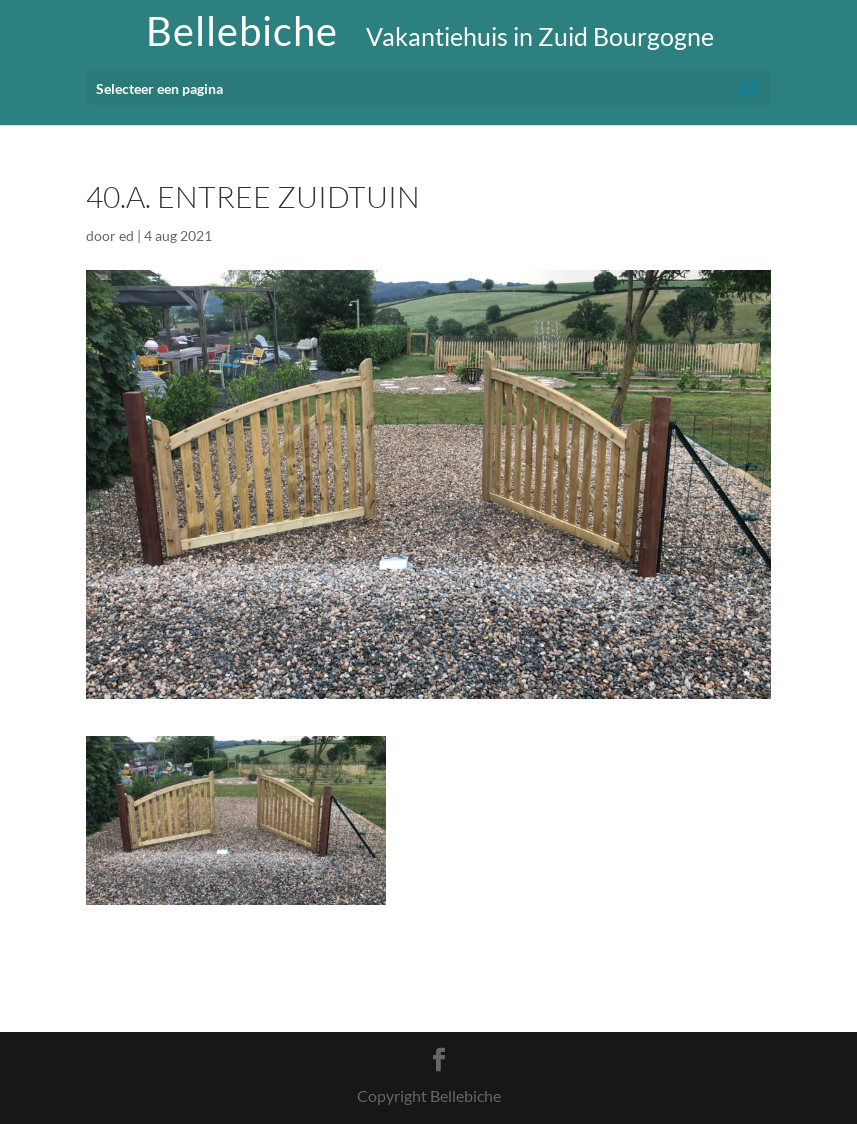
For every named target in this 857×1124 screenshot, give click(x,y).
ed (126, 235)
